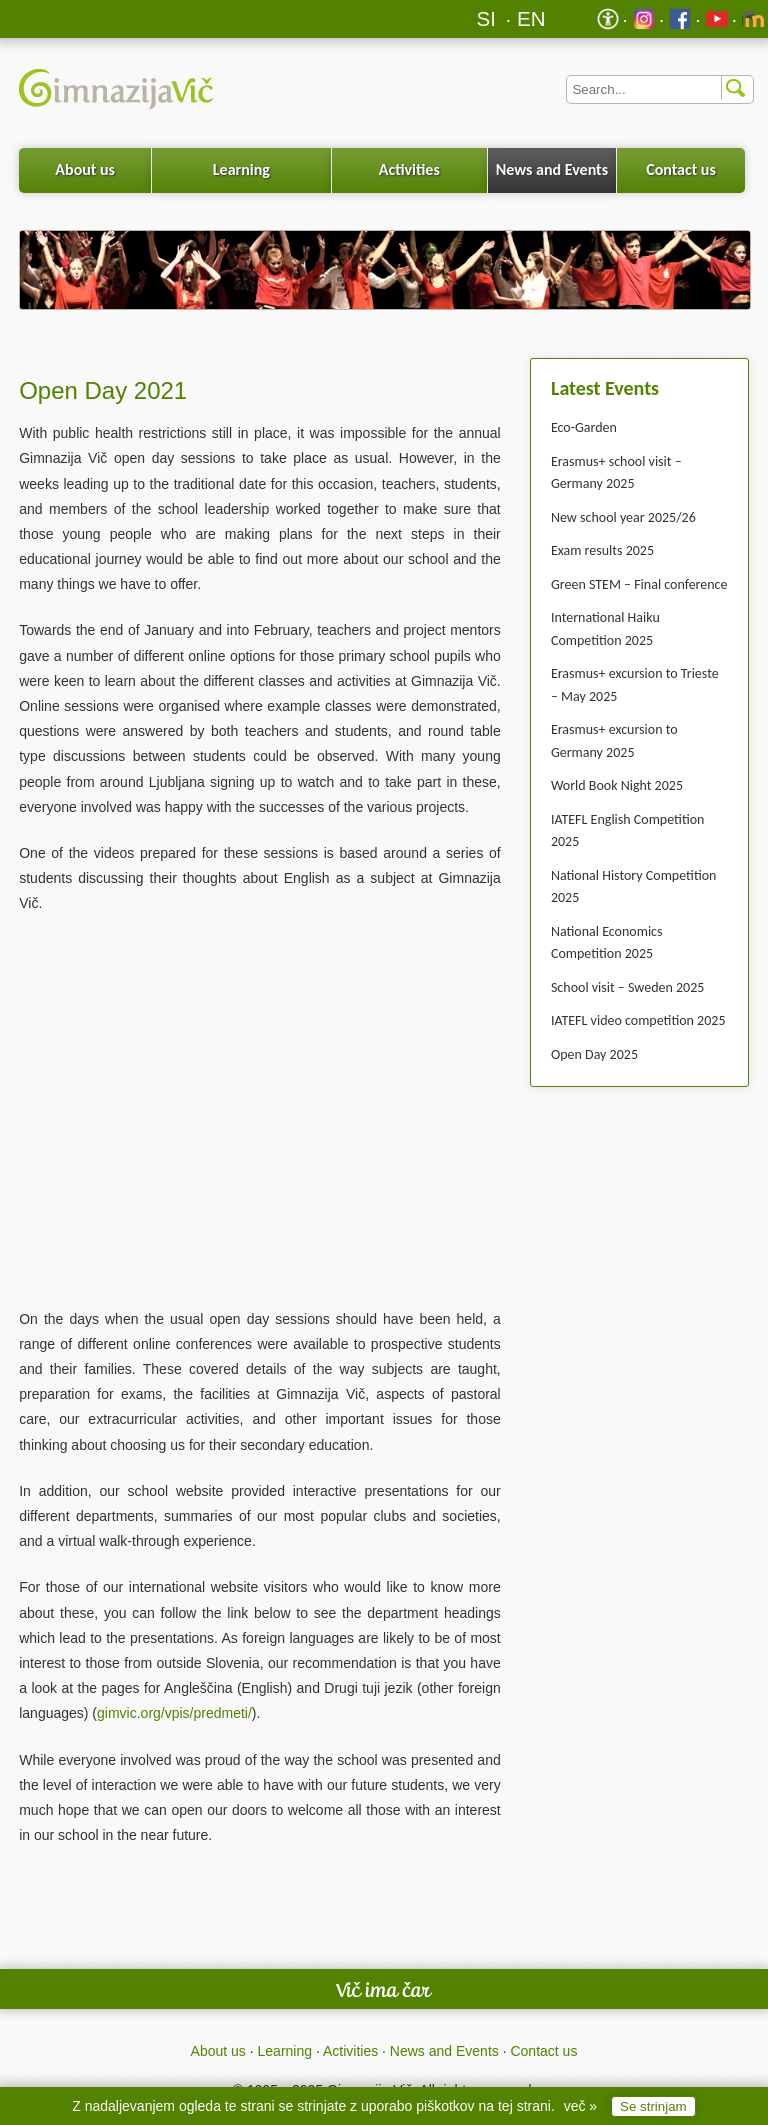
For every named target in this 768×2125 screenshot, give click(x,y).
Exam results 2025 (602, 550)
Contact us (681, 169)
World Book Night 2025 (617, 785)
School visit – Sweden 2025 (627, 987)
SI (486, 18)
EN (531, 18)
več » (580, 2106)
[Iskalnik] (660, 89)
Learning (241, 169)
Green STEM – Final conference (639, 584)
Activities (409, 169)
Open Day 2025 (594, 1054)
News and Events (552, 169)
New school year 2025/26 (623, 517)
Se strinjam (653, 2106)
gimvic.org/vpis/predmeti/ (174, 1713)
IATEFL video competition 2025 (638, 1020)
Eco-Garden (584, 427)
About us (85, 169)
